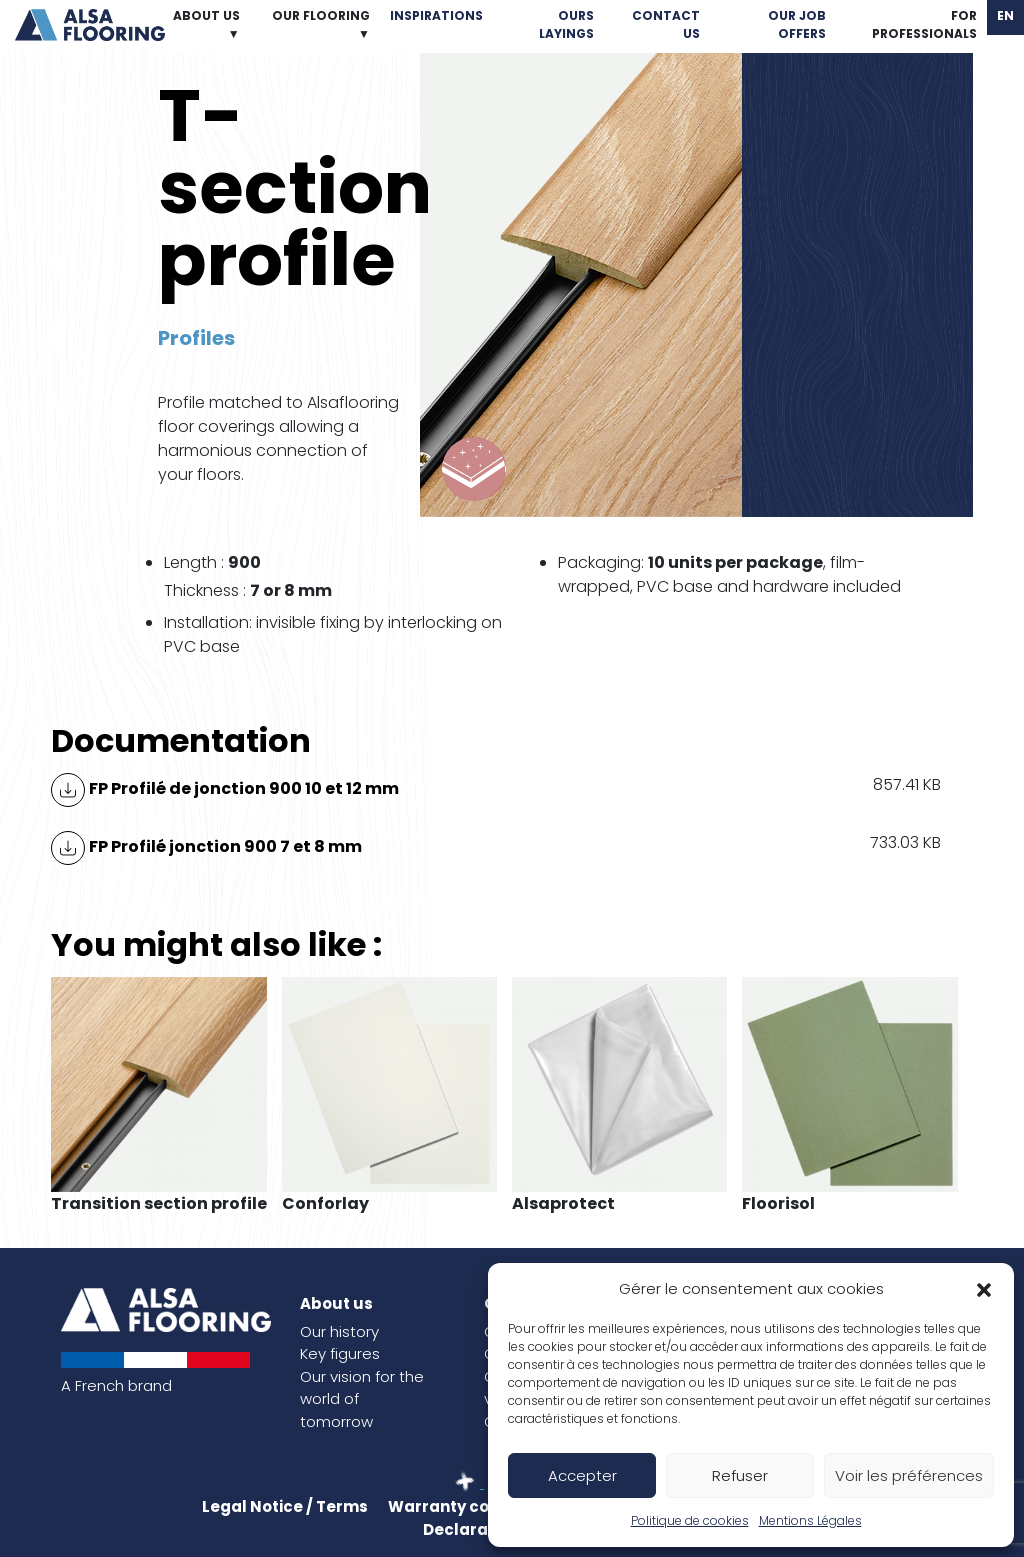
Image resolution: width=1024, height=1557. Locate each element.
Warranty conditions (471, 1506)
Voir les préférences (909, 1475)
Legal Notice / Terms (285, 1506)
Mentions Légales (810, 1520)
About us (336, 1303)
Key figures (340, 1353)
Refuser (740, 1475)
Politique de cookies (690, 1520)
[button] (984, 1289)
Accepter (582, 1475)
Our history (339, 1331)
